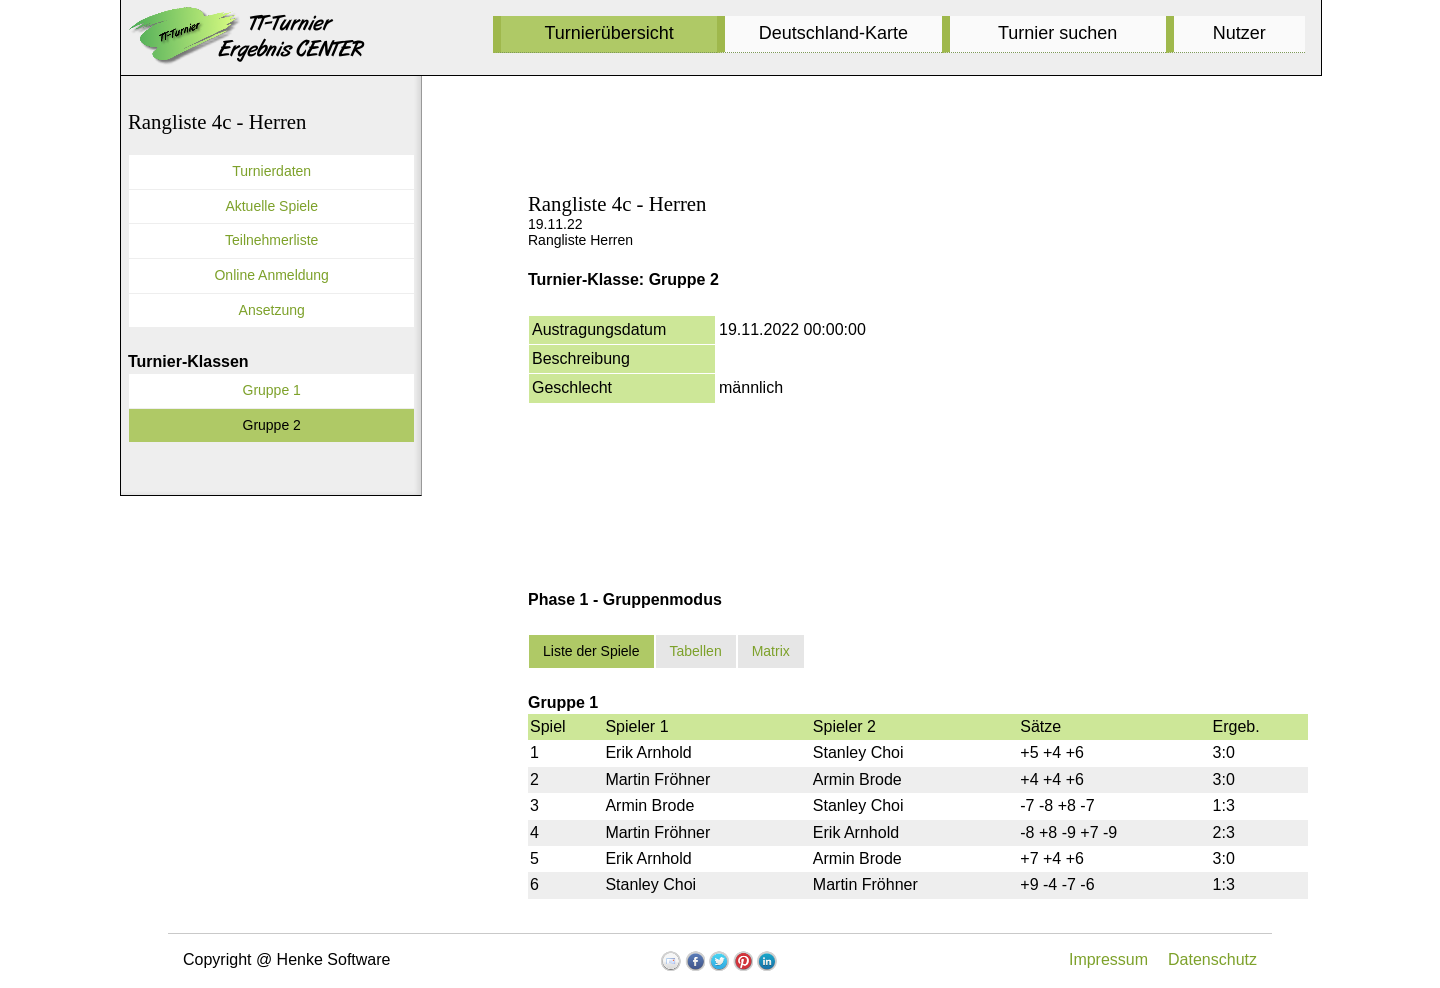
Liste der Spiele (591, 651)
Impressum (1108, 959)
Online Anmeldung (271, 275)
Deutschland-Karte (833, 33)
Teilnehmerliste (271, 240)
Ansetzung (272, 310)
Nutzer (1239, 33)
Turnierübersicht (608, 33)
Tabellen (696, 651)
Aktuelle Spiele (271, 206)
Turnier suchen (1057, 33)
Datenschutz (1212, 959)
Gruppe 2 (272, 425)
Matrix (771, 651)
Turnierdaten (271, 171)
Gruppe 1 (272, 390)
